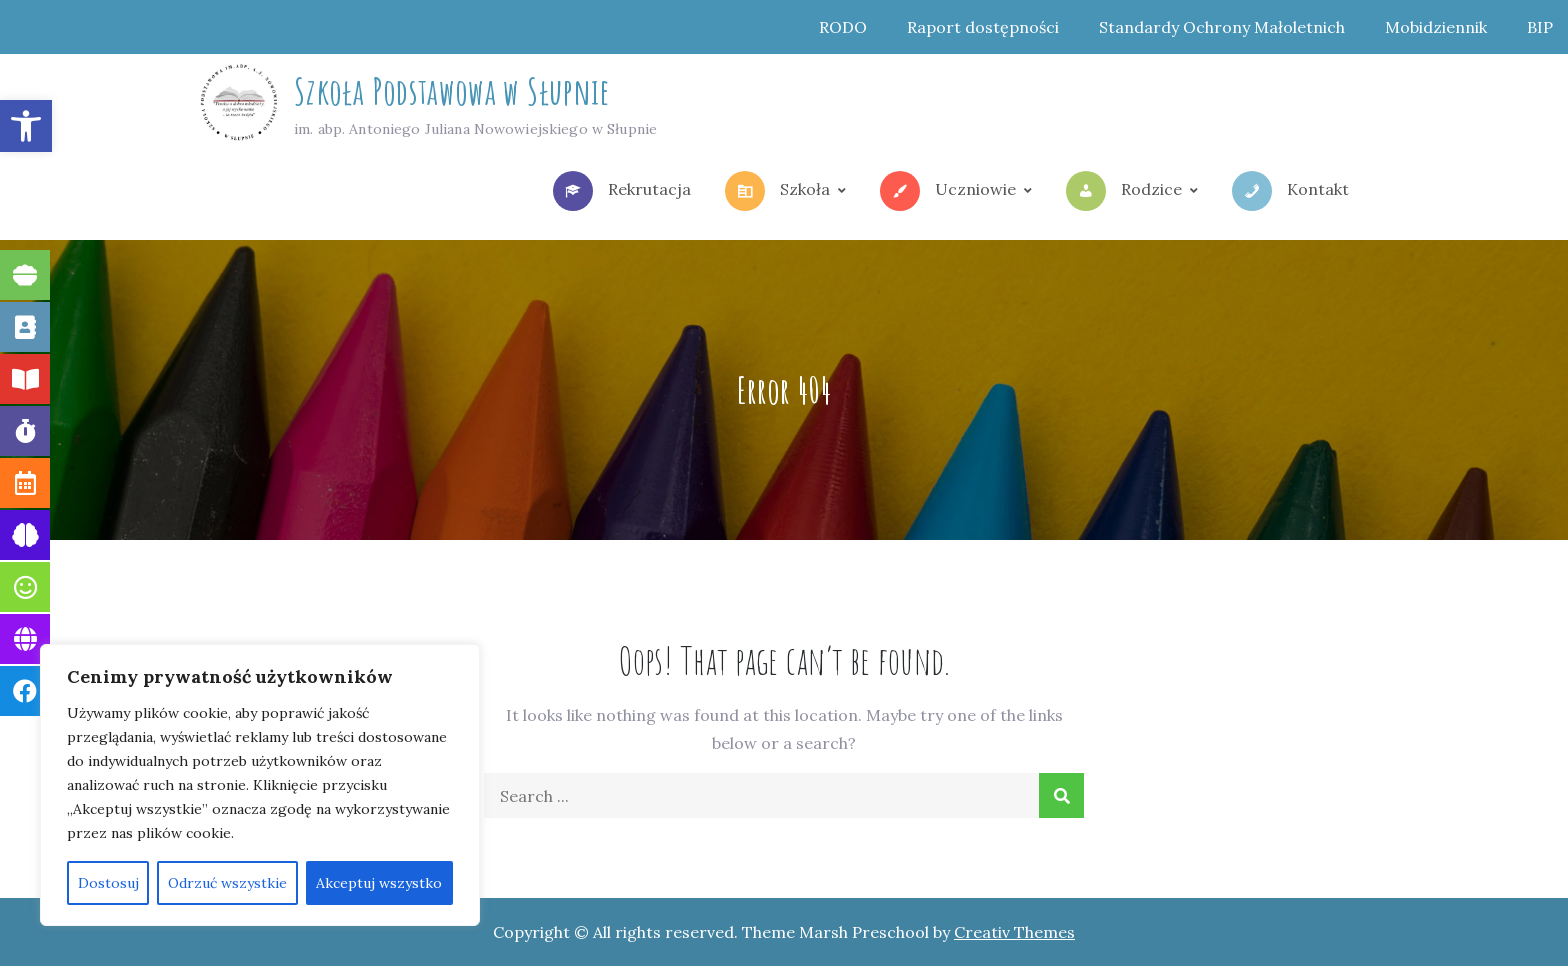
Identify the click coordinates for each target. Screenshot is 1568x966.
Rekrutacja (622, 191)
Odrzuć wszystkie (227, 883)
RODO (843, 27)
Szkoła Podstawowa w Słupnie (452, 91)
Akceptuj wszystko (379, 883)
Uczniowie (948, 191)
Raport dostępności (983, 27)
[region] (260, 785)
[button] (26, 126)
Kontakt (1290, 191)
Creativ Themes (1014, 932)
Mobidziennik (1436, 27)
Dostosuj (108, 883)
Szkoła (777, 191)
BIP (1540, 27)
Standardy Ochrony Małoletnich (1222, 27)
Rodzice (1124, 191)
